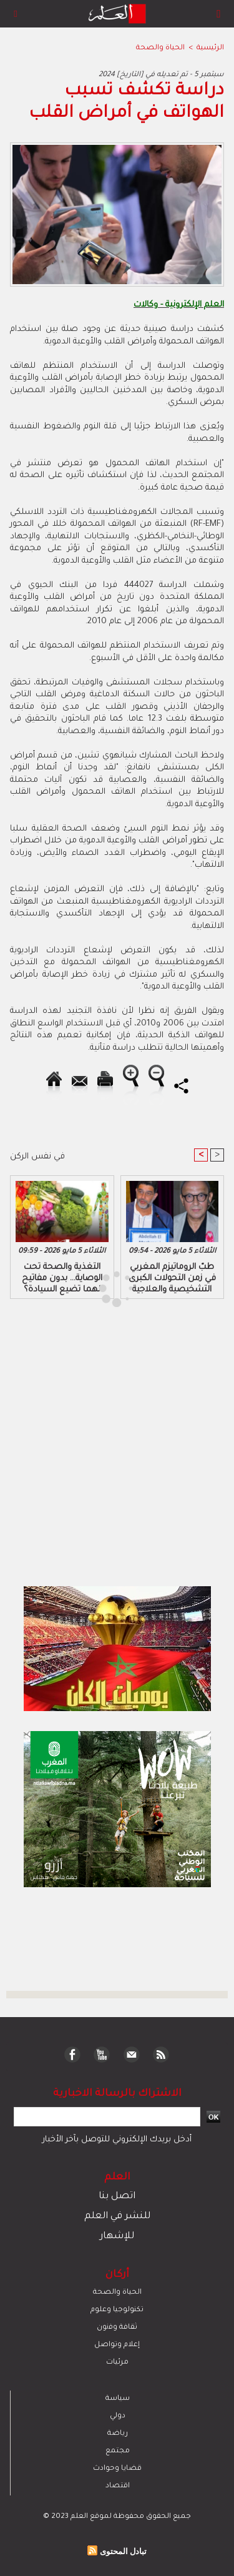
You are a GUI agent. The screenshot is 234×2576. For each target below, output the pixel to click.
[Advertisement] (104, 1287)
